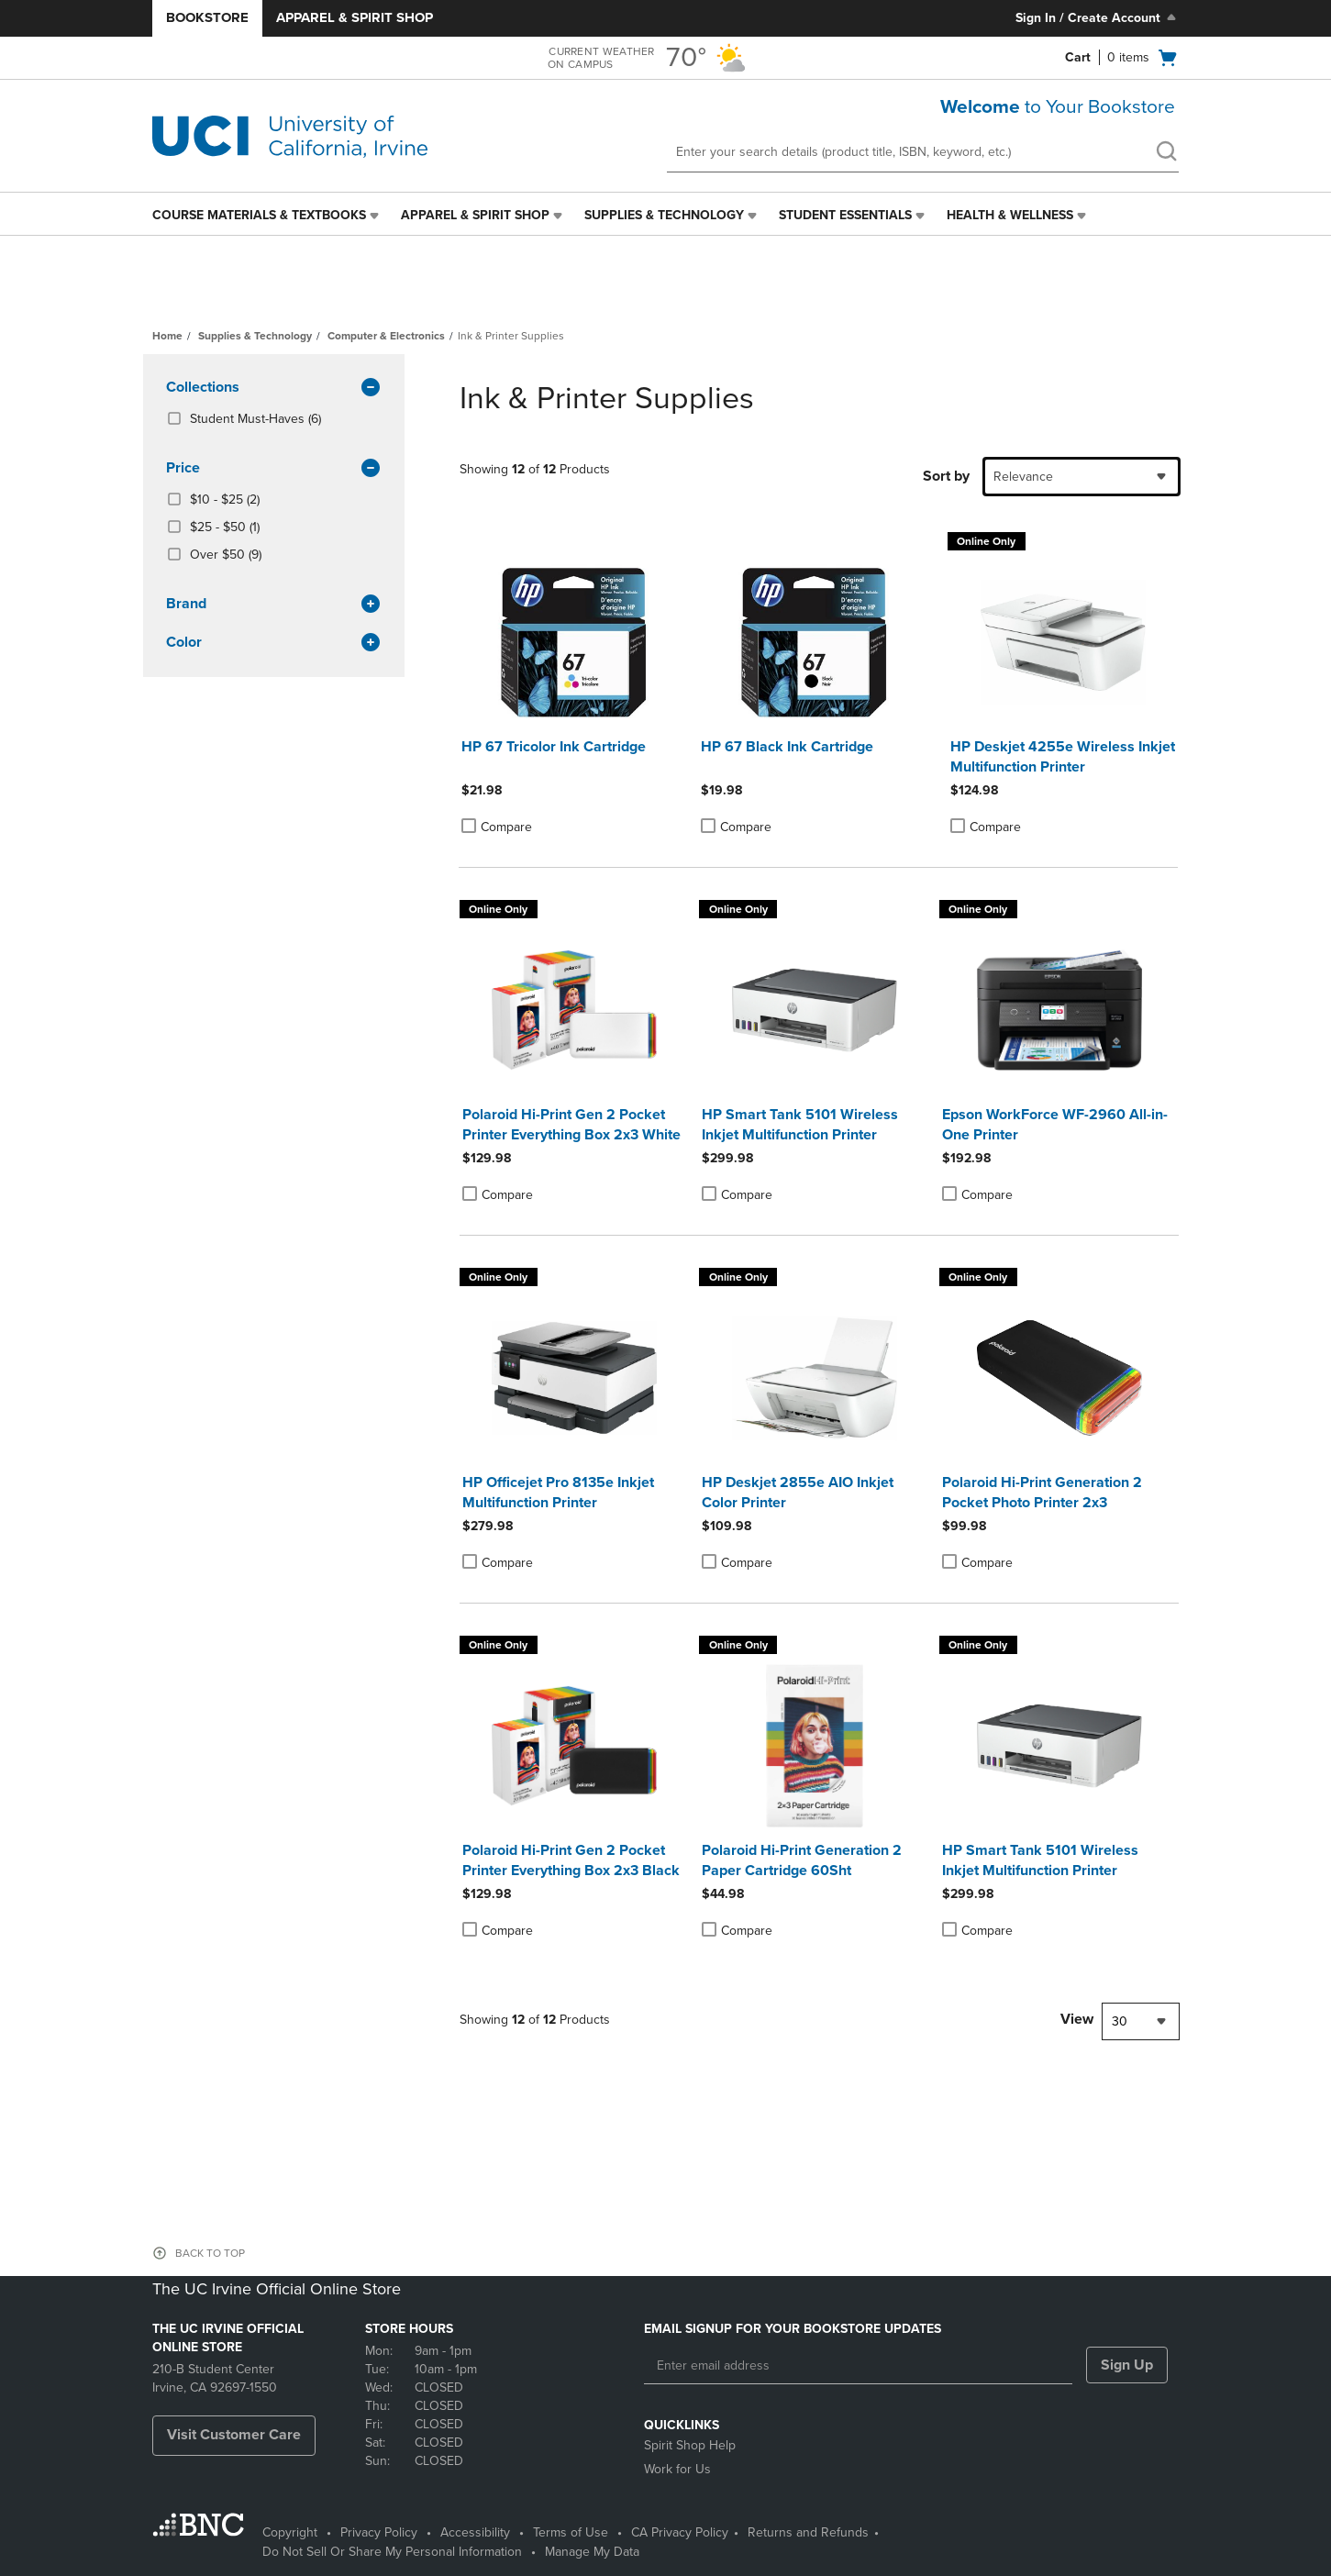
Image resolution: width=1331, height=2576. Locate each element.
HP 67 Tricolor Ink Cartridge (553, 747)
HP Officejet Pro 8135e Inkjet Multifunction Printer (558, 1492)
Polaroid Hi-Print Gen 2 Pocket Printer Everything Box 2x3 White (571, 1124)
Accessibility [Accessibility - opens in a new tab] (475, 2532)
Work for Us (677, 2469)
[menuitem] (267, 216)
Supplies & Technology (664, 215)
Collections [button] (274, 388)
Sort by (946, 476)
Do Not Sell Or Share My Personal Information (392, 2551)
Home (167, 335)
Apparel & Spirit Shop (354, 17)
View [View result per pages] (1076, 2019)
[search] (1166, 153)
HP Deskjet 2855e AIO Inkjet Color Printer (797, 1492)
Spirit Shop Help (690, 2445)
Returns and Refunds (808, 2532)
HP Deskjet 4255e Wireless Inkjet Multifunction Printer (1062, 757)
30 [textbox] (1119, 2021)
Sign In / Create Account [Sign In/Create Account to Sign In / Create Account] (1097, 17)
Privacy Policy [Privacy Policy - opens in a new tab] (378, 2532)
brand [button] (274, 605)
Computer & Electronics (386, 335)
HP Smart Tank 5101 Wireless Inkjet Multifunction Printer (800, 1124)
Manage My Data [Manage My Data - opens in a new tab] (592, 2551)
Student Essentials (845, 215)
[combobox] (1081, 476)
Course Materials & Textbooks (259, 215)
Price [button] (274, 469)
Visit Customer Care (234, 2435)
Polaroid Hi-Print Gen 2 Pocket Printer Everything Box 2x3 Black (571, 1860)
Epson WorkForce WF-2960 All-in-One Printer (1055, 1124)
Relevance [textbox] (1023, 476)
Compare (496, 826)
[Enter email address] (858, 2366)
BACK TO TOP (210, 2253)
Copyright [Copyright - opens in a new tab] (289, 2532)
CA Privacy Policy (679, 2532)
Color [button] (274, 643)
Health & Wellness (1010, 215)
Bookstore (207, 17)
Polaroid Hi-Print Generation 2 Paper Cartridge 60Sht (802, 1860)
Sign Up (1127, 2365)
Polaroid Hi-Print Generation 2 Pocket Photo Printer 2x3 (1042, 1492)
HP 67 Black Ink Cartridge (787, 747)
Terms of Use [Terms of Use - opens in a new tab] (570, 2532)
